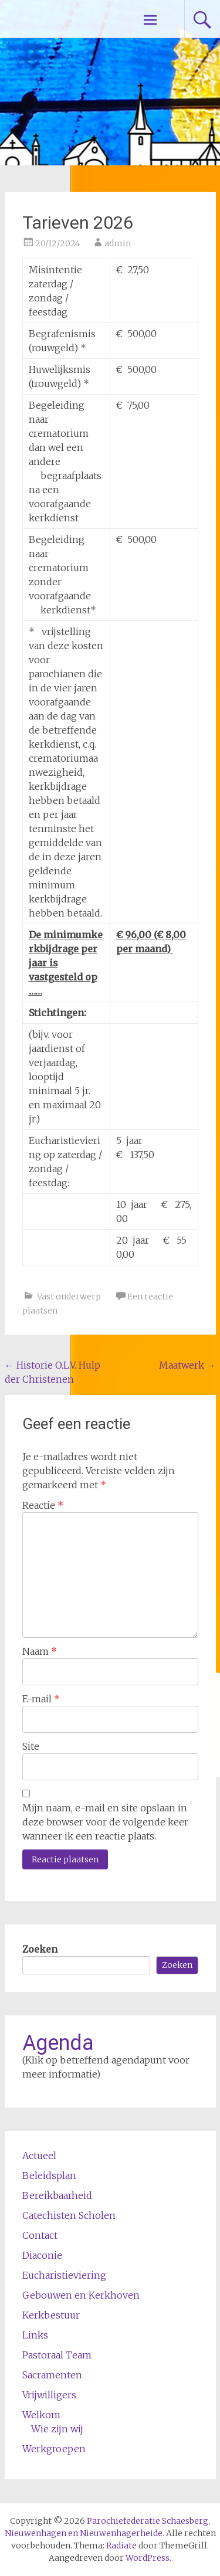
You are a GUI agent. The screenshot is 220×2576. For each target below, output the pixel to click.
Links (35, 2335)
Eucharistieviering (64, 2275)
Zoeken (39, 1949)
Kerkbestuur (51, 2315)
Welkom (41, 2415)
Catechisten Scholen (69, 2215)
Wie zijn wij (57, 2429)
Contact (39, 2235)
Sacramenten (52, 2375)
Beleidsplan (49, 2175)
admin (117, 243)
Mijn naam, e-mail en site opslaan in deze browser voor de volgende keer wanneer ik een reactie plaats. (105, 1822)
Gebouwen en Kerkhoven (81, 2295)
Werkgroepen (54, 2449)
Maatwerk (187, 1365)
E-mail (41, 1699)
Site (30, 1746)
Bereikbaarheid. (58, 2195)
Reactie (42, 1505)
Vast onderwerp (69, 1296)
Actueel (39, 2155)
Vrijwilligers (49, 2395)
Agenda (58, 2043)
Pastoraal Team (57, 2355)
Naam (39, 1651)
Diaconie (42, 2255)
